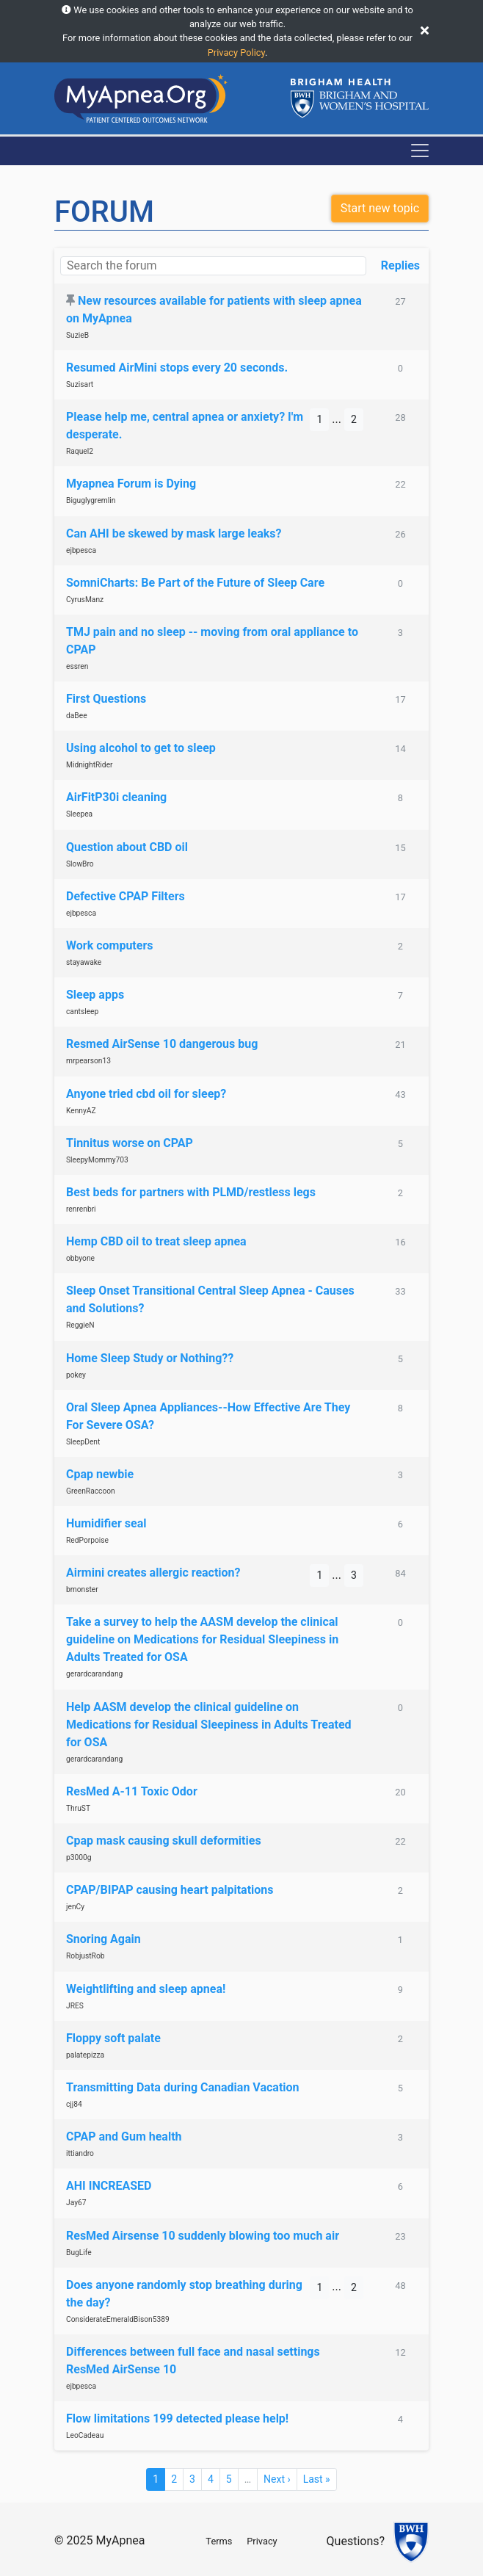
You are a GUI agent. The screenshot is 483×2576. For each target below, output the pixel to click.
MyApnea (120, 2540)
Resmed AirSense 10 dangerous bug (162, 1044)
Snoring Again (103, 1939)
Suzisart (79, 384)
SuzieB (77, 335)
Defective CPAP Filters (125, 896)
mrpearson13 (88, 1061)
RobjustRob (85, 1956)
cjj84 (74, 2104)
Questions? (356, 2541)
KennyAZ (81, 1110)
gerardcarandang (94, 1674)
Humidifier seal (106, 1523)
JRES (75, 2006)
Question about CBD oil (127, 847)
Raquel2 (79, 451)
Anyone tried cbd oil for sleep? (146, 1094)
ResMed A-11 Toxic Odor (131, 1791)
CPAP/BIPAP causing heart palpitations (170, 1890)
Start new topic (380, 208)
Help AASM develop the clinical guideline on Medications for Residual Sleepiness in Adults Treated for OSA (209, 1724)
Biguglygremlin (90, 500)
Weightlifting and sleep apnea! (145, 1989)
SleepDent (83, 1442)
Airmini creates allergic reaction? (153, 1573)
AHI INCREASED (108, 2186)
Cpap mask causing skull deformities (163, 1841)
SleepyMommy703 (97, 1160)
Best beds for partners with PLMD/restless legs (191, 1192)
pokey (76, 1375)
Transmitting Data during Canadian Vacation (182, 2087)
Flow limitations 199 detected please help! (177, 2418)
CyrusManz (85, 599)
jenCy (75, 1906)
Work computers (109, 945)
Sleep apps (95, 995)
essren (77, 666)
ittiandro (80, 2153)
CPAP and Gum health (124, 2136)
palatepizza (85, 2055)
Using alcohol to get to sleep (141, 748)
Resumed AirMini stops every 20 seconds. (177, 368)
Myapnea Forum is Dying (131, 484)
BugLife (79, 2252)
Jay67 (76, 2202)
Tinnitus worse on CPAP (129, 1143)
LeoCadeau (85, 2435)
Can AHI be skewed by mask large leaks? (173, 533)
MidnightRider (89, 765)
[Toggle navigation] (420, 150)
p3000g (79, 1857)
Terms (219, 2541)
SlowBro (80, 864)
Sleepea (79, 814)
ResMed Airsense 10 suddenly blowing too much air (202, 2236)
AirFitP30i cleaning (116, 797)
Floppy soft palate (113, 2038)
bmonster (82, 1589)
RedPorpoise (87, 1540)
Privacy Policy (236, 52)
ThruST (78, 1808)
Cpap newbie (100, 1474)
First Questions (106, 699)
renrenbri (81, 1209)
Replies (400, 265)
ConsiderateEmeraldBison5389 (118, 2319)
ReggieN (80, 1325)
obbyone (80, 1258)
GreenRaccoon (90, 1491)
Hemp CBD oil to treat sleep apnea (156, 1241)
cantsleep (82, 1011)
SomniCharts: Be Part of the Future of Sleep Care (195, 583)
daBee (76, 715)
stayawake (83, 962)
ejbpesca (81, 550)
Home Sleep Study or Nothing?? (149, 1358)
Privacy (262, 2541)
